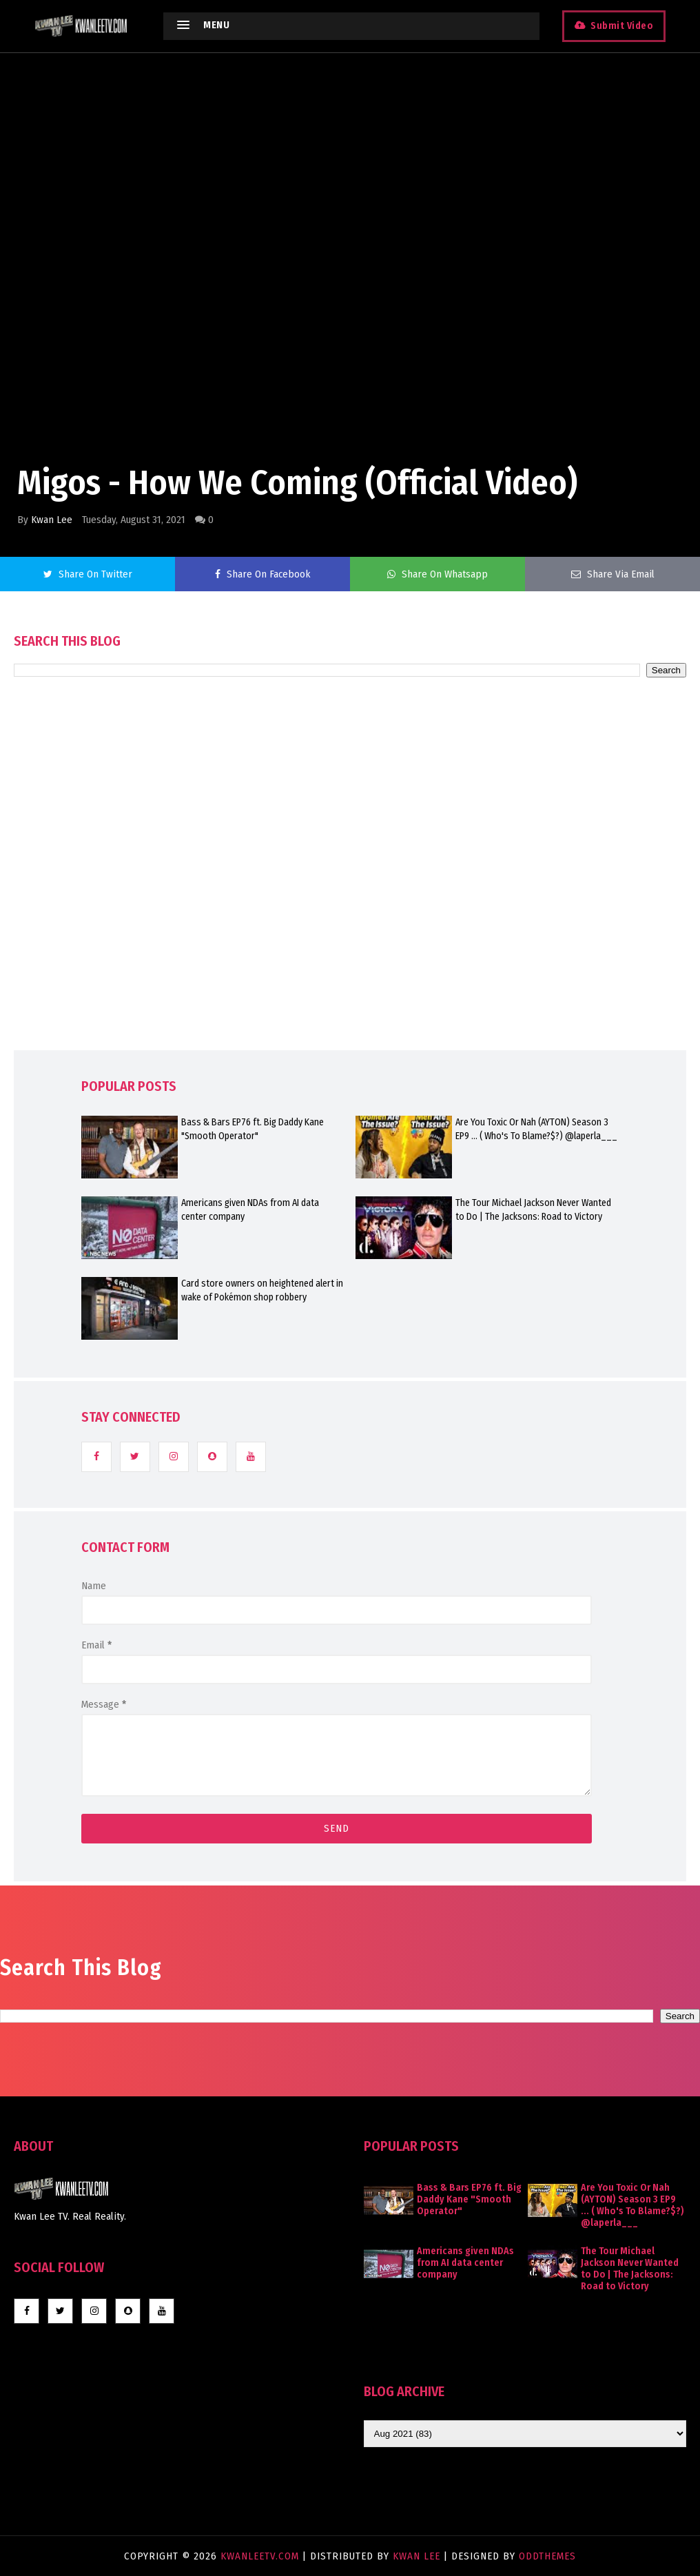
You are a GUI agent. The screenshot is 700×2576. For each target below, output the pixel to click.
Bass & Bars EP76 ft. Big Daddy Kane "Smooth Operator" (252, 1129)
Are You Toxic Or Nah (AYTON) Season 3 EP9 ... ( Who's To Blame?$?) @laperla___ (536, 1129)
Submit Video (621, 26)
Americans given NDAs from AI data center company (250, 1210)
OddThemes (547, 2556)
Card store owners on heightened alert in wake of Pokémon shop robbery (262, 1290)
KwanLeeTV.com (261, 2556)
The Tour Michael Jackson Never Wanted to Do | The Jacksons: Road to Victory (533, 1210)
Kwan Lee (51, 519)
